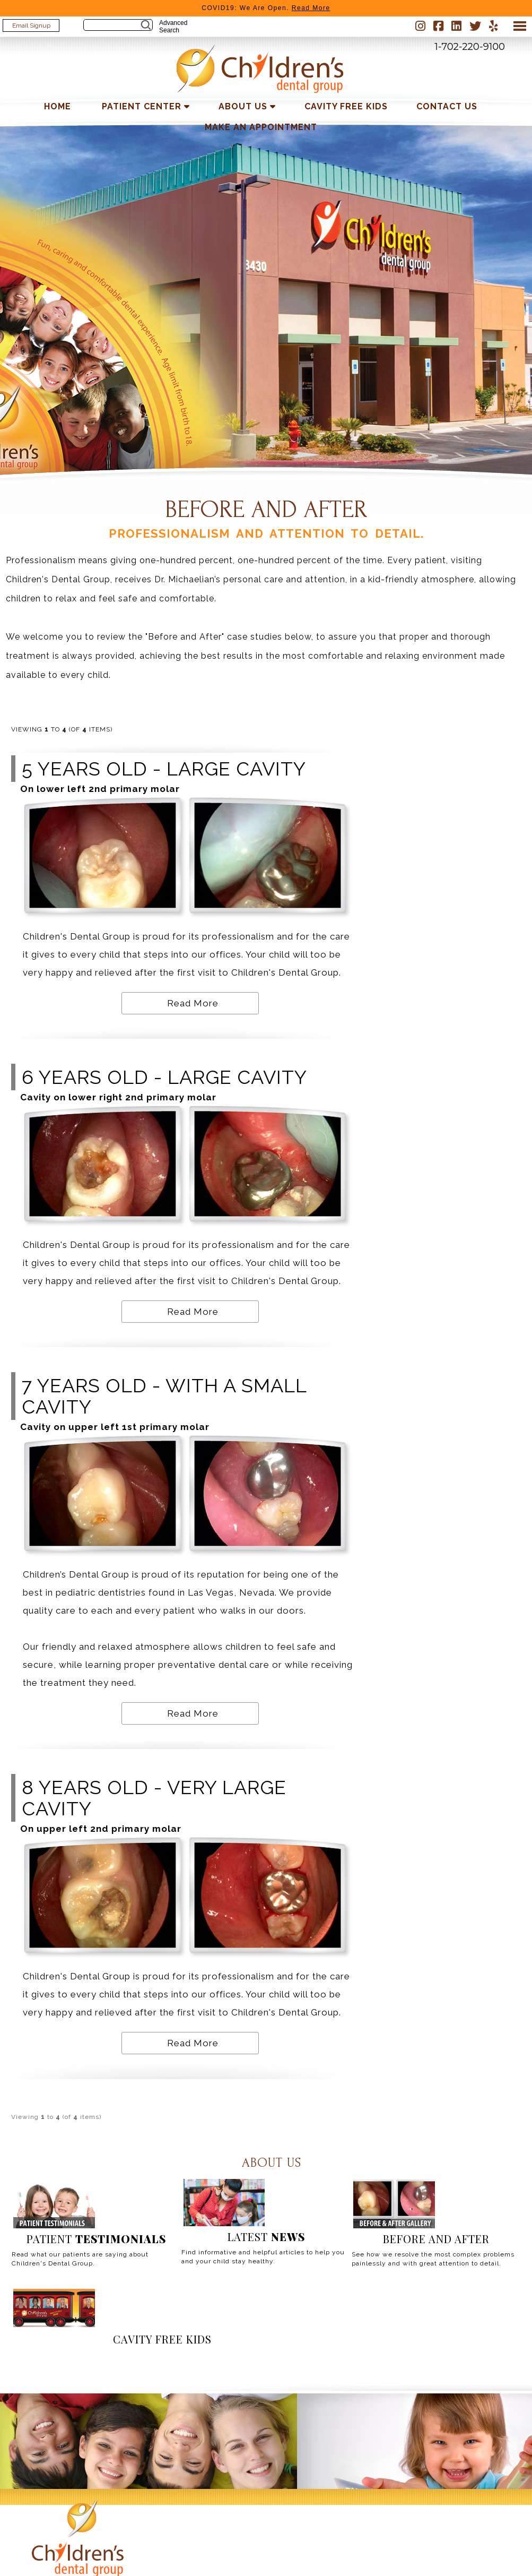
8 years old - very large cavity (154, 1798)
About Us (243, 106)
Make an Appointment (261, 127)
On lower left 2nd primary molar (100, 788)
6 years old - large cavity (164, 1077)
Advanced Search (173, 26)
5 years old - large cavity (164, 768)
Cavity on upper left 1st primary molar (115, 1426)
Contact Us (446, 106)
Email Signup (31, 25)
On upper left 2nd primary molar (100, 1828)
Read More (193, 1003)
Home (57, 106)
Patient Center (141, 106)
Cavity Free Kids (346, 106)
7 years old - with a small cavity (164, 1396)
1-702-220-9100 (469, 47)
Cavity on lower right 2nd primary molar (118, 1097)
